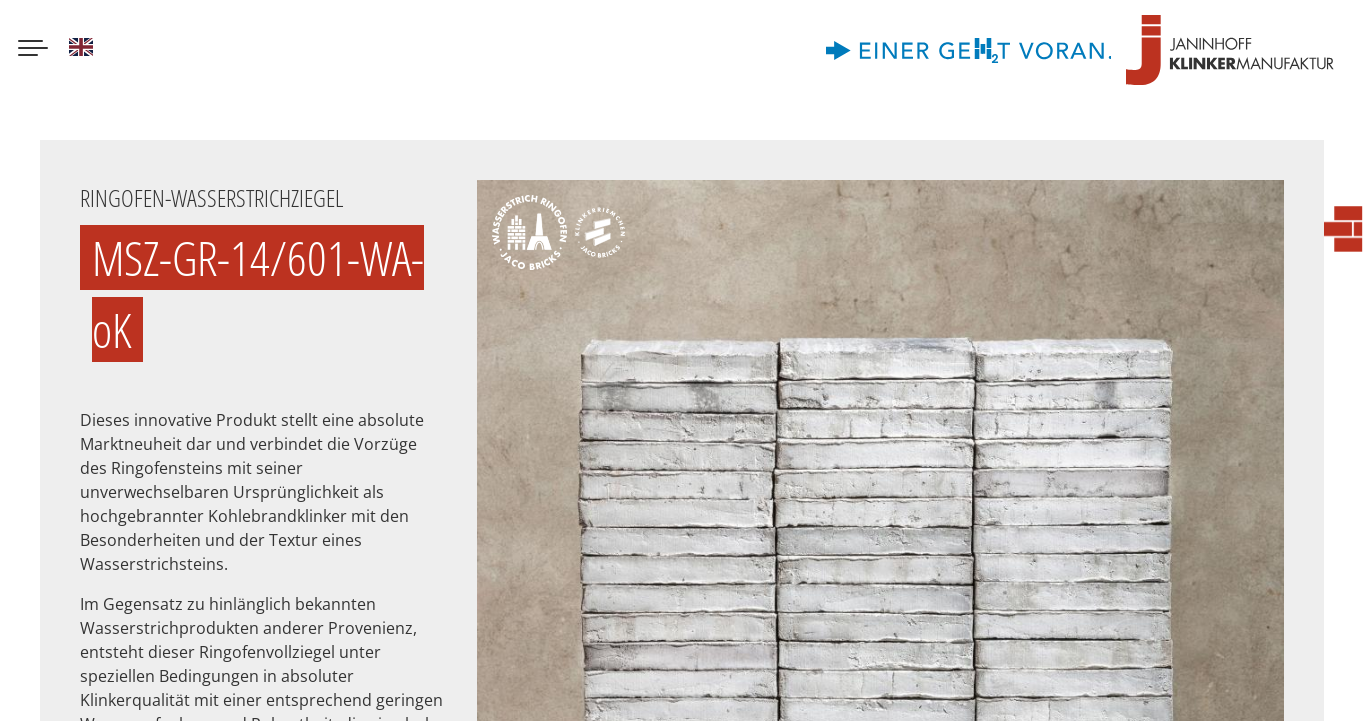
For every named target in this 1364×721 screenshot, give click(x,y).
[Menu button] (33, 50)
